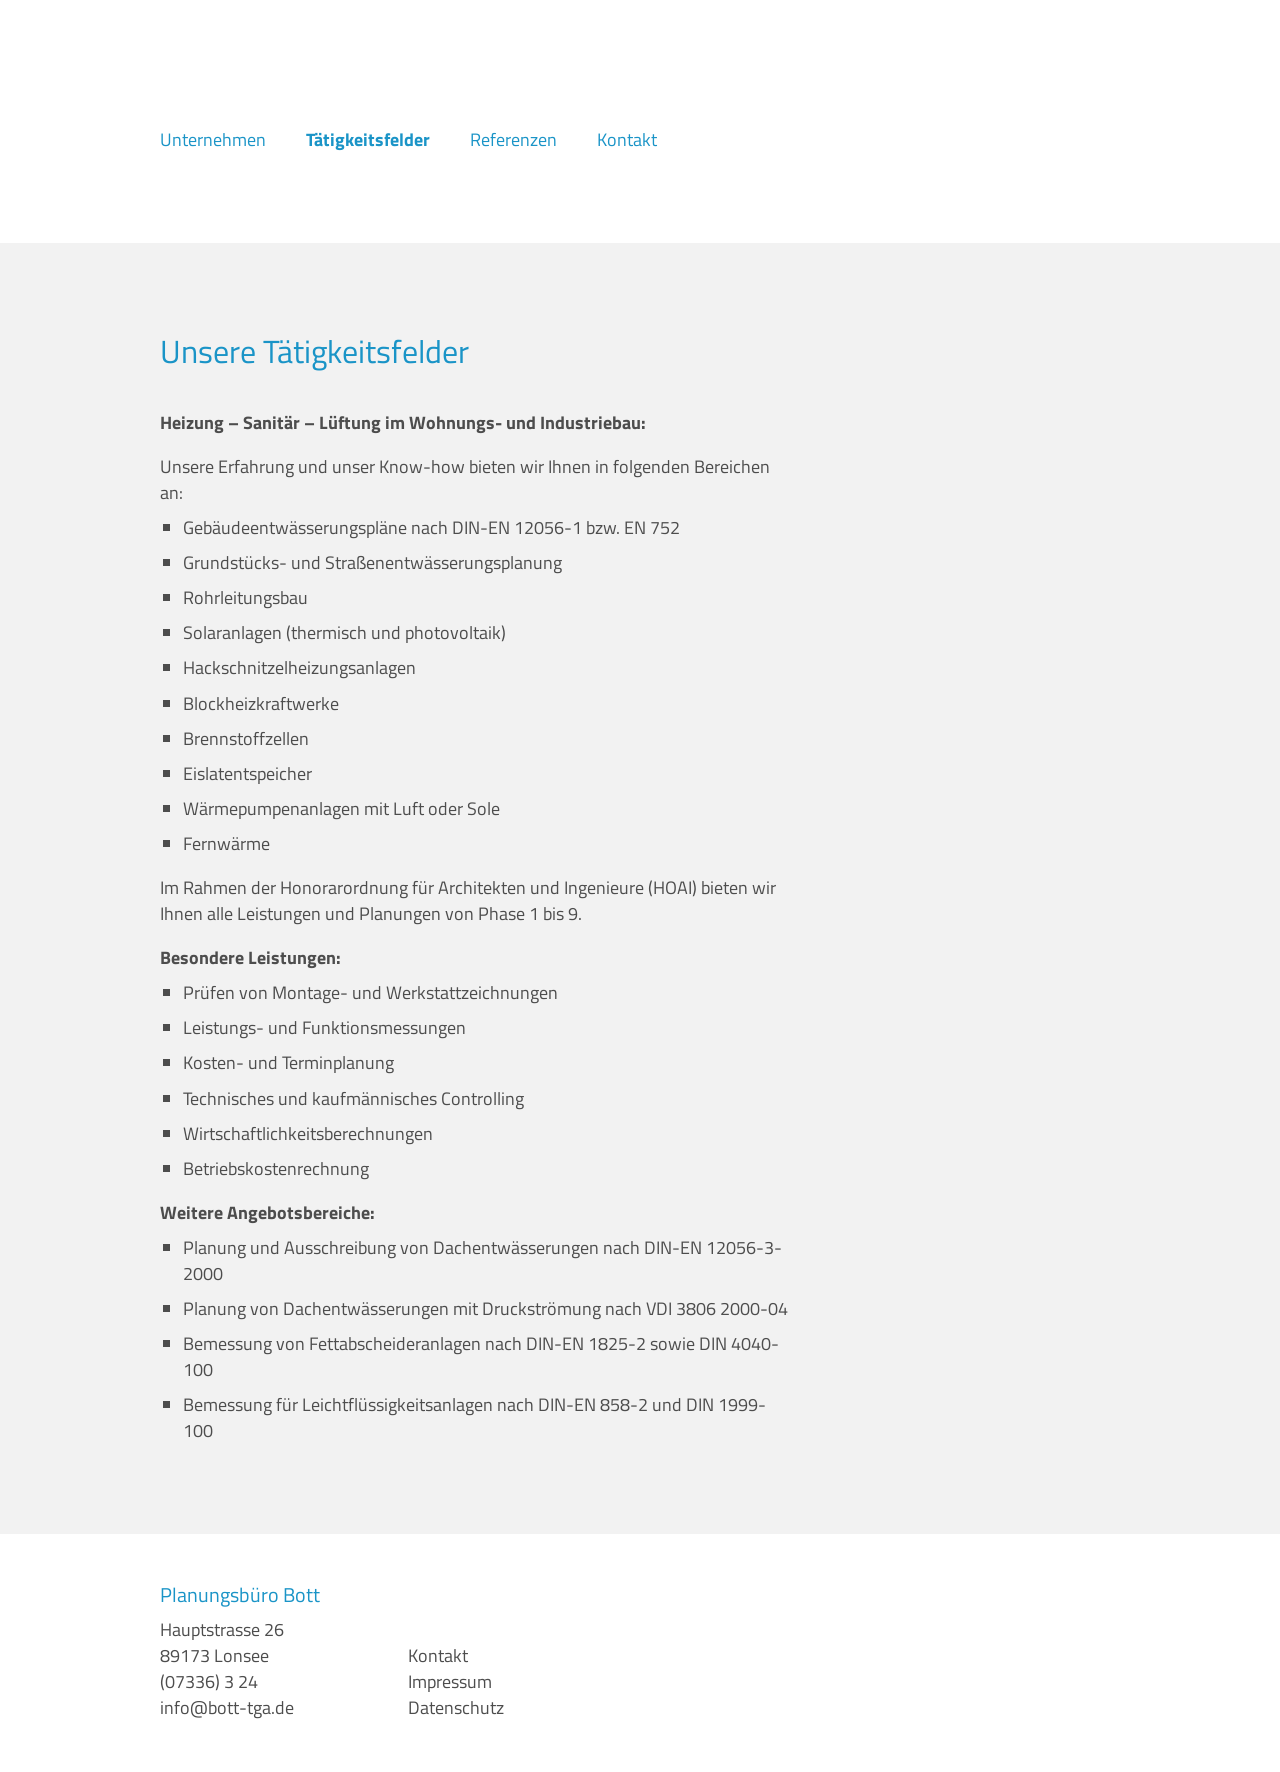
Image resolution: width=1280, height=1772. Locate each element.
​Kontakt (438, 1655)
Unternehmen (213, 139)
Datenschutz (456, 1707)
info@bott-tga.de (227, 1707)
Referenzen (513, 139)
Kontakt (627, 139)
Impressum (450, 1681)
